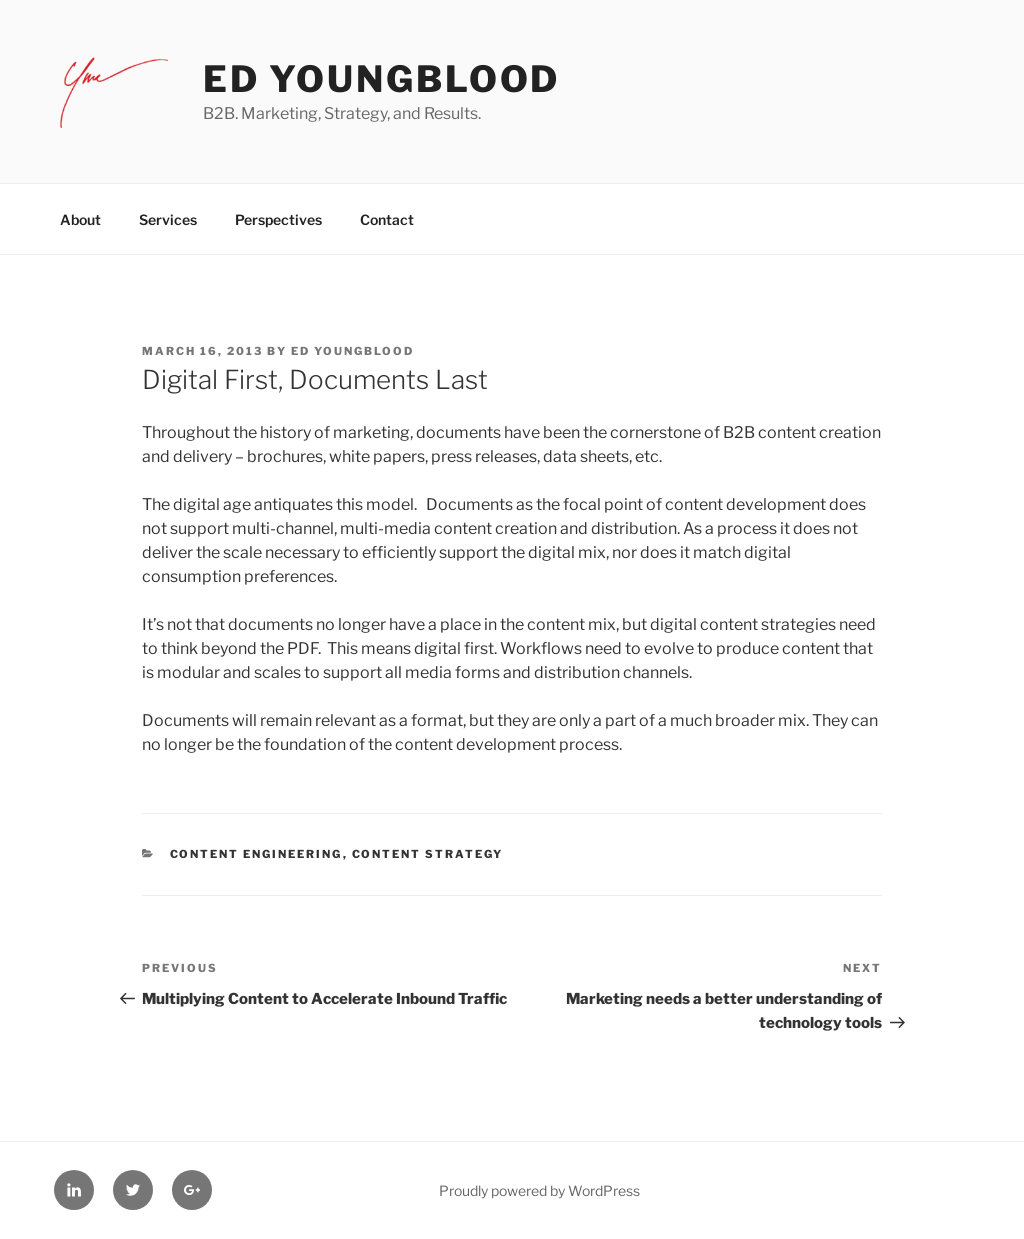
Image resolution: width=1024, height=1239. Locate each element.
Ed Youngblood (381, 79)
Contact (387, 219)
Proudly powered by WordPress (539, 1190)
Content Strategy (428, 854)
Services (168, 219)
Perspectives (278, 219)
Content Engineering (256, 854)
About (80, 219)
